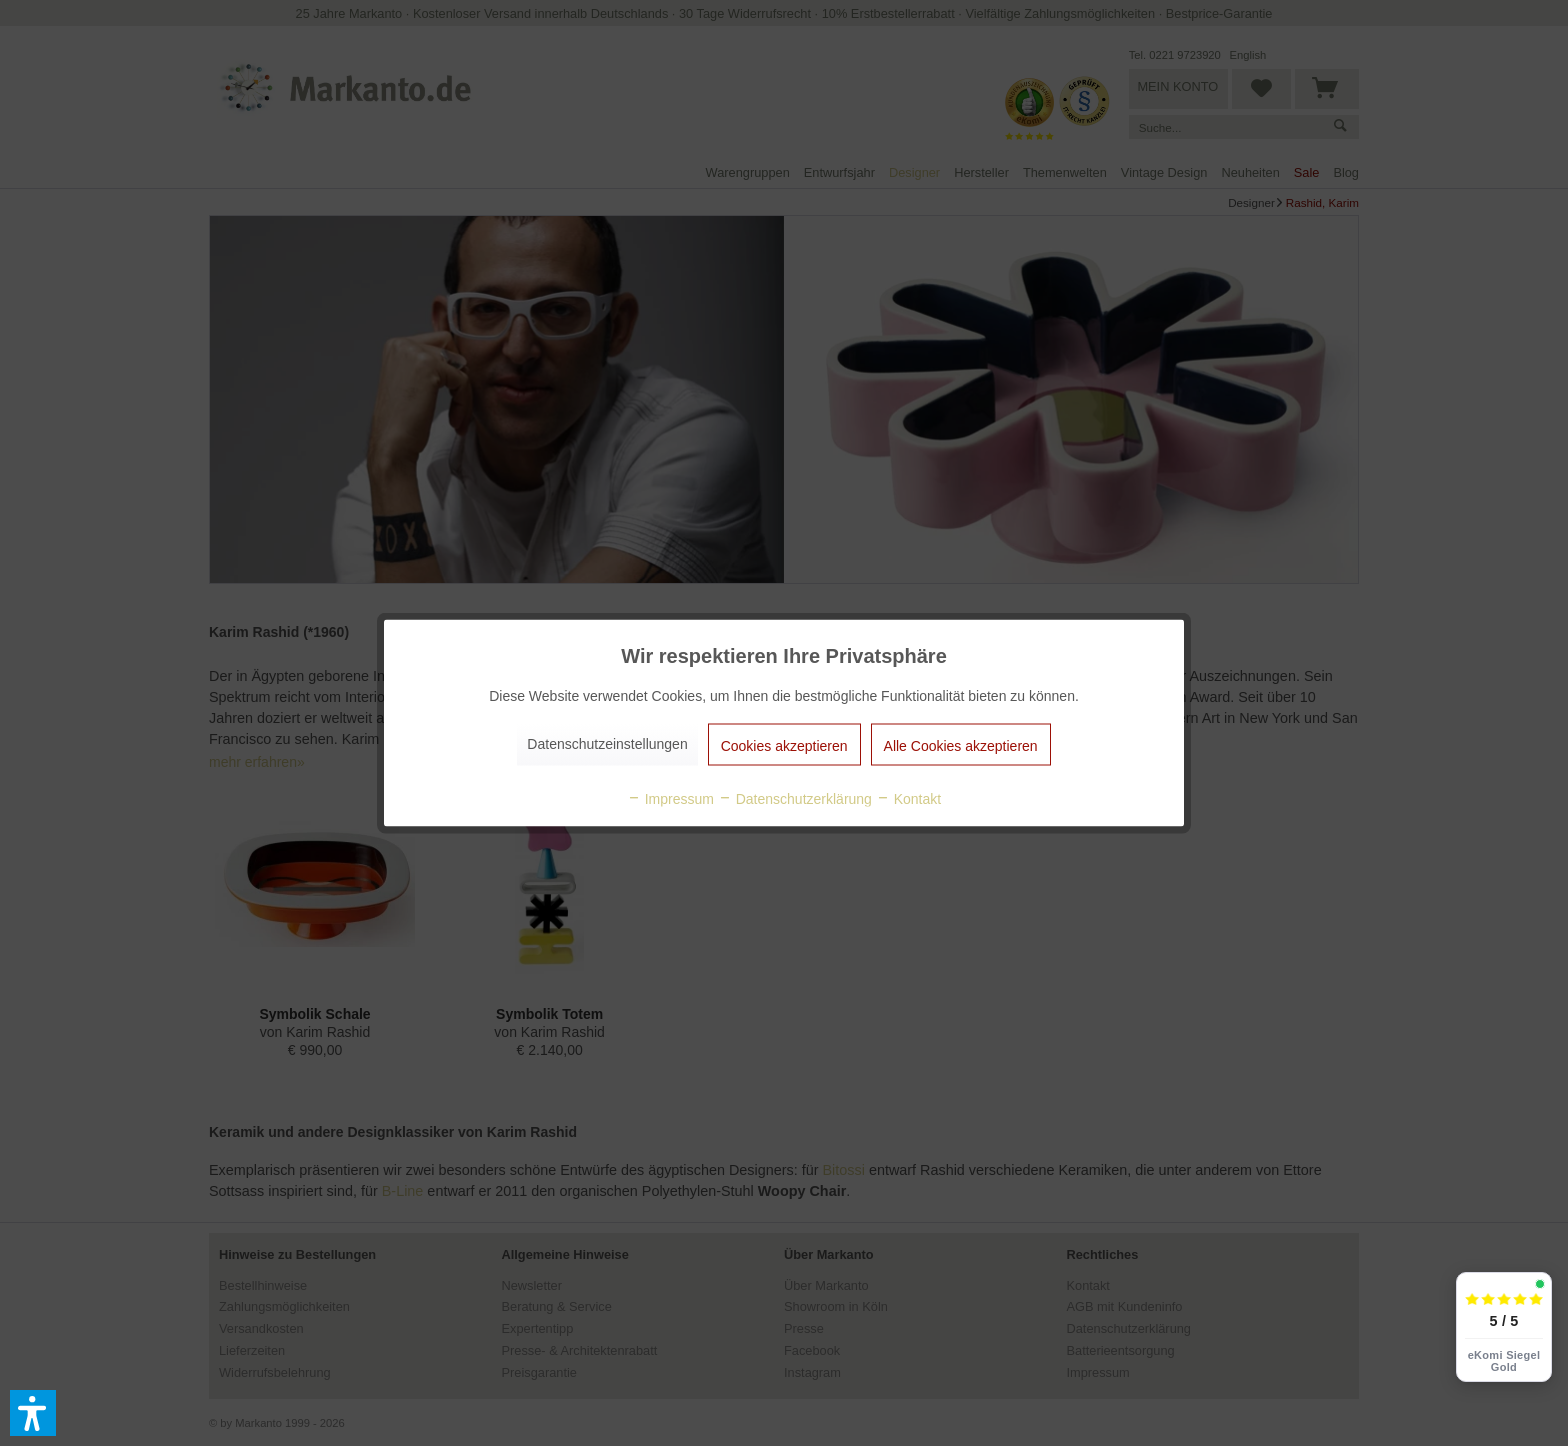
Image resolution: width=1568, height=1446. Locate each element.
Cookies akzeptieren (784, 746)
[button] (33, 1413)
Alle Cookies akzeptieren (961, 746)
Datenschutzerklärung (795, 799)
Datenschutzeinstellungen (607, 744)
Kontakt (908, 799)
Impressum (670, 799)
